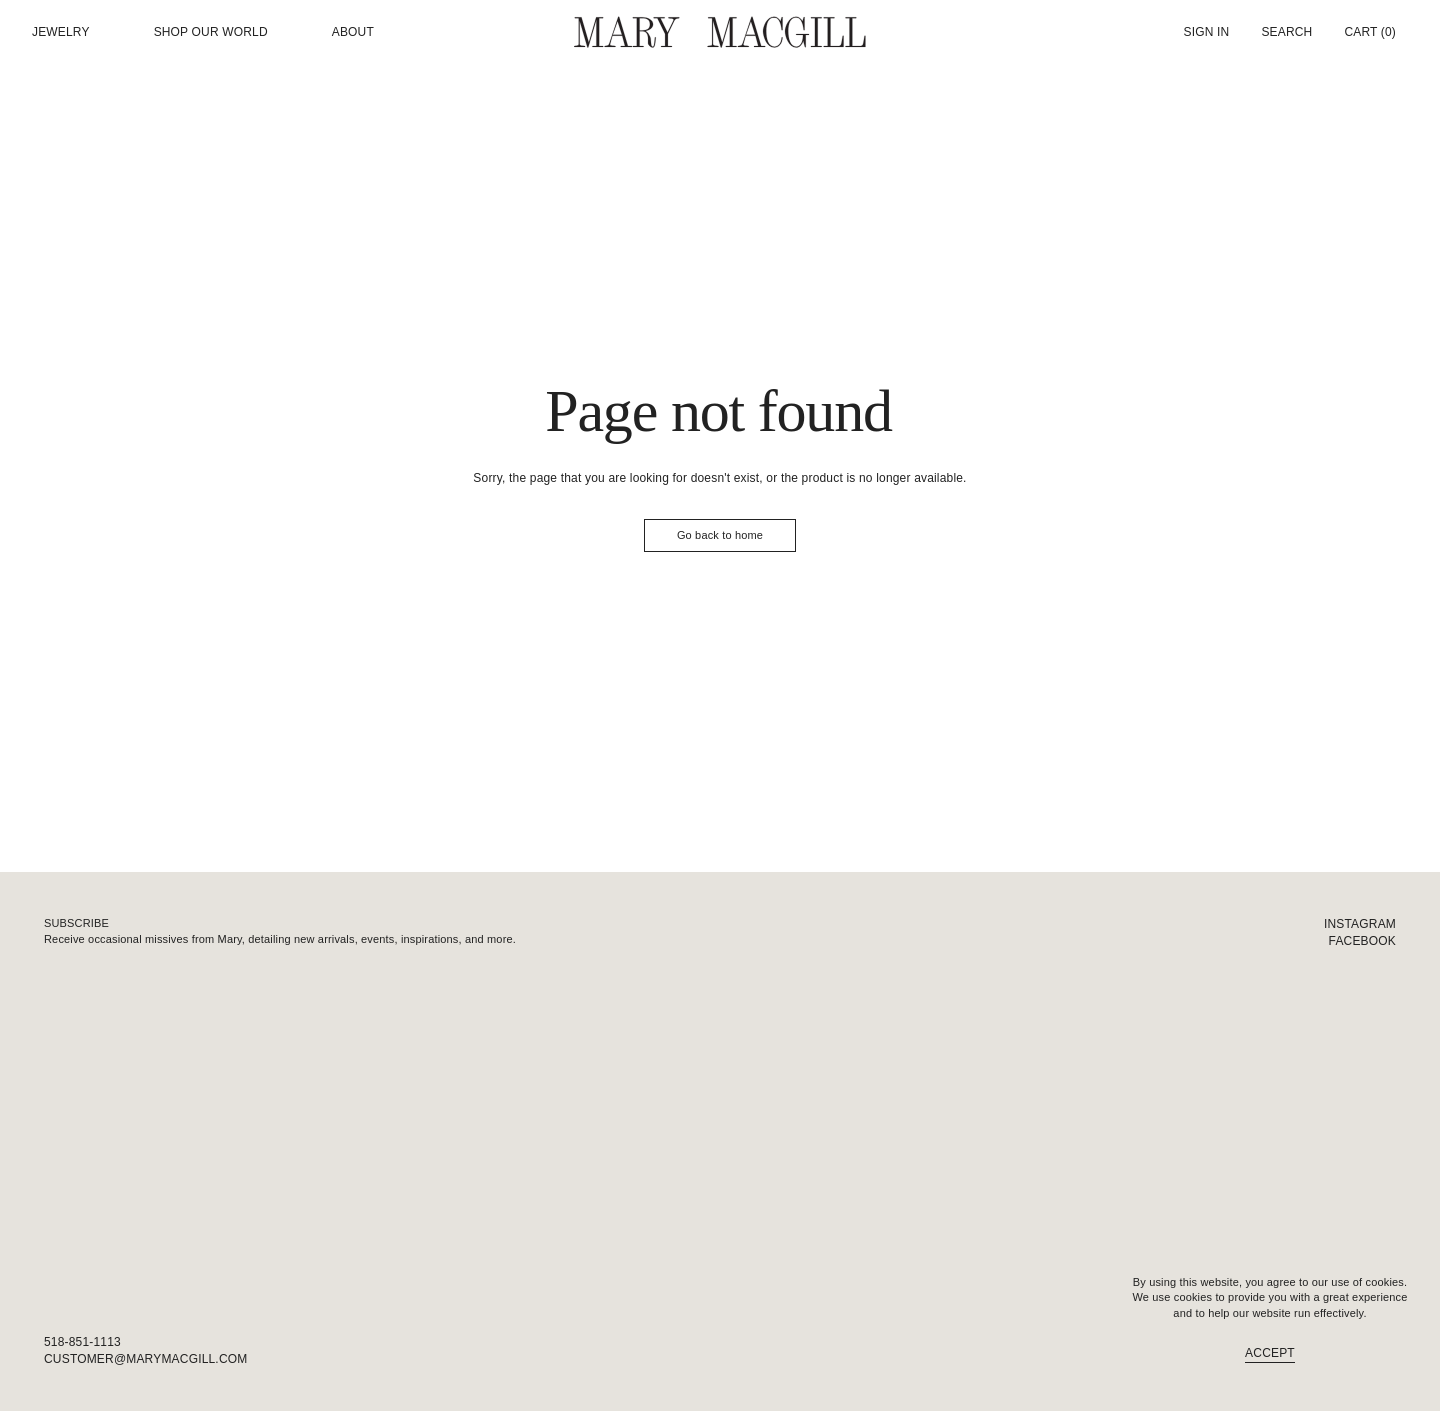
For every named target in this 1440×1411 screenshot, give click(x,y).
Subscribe (76, 923)
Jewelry (61, 32)
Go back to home (720, 535)
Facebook (1362, 941)
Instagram (1360, 924)
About (353, 32)
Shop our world (211, 32)
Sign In (1207, 32)
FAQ (1383, 1359)
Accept (1270, 1353)
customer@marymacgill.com (145, 1359)
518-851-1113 (82, 1342)
